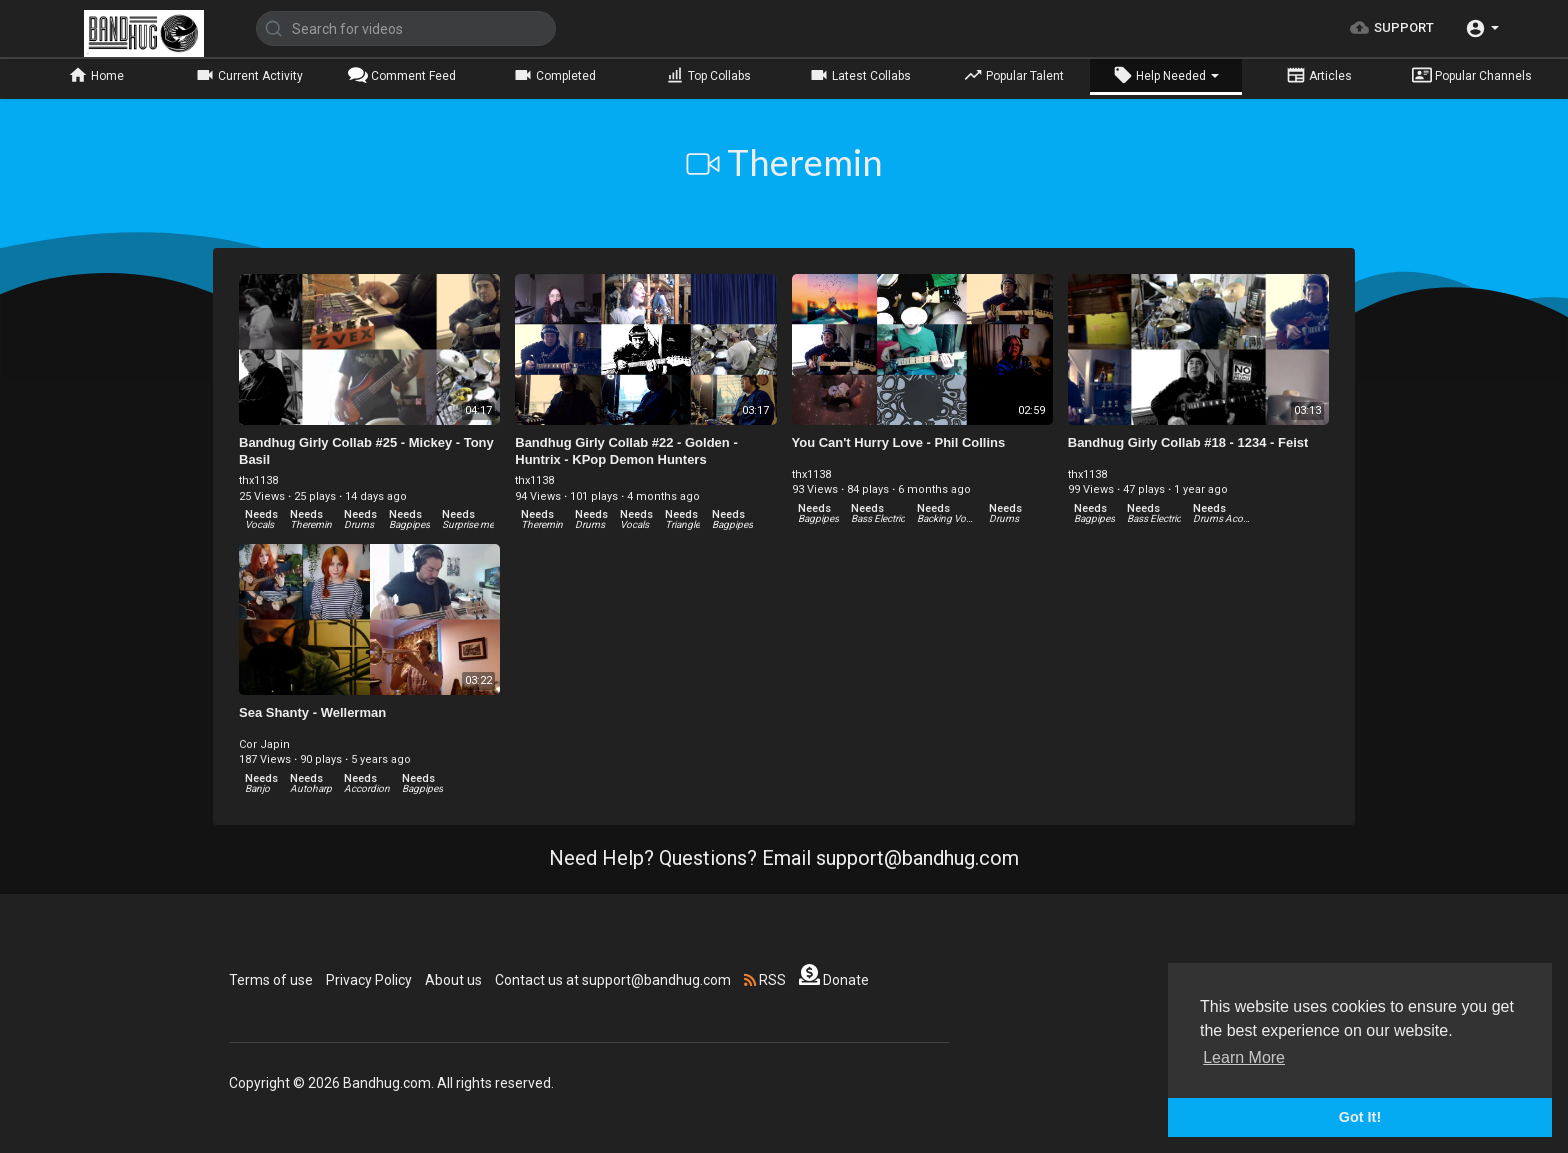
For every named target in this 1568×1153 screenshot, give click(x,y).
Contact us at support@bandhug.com (613, 980)
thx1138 (258, 480)
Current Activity (249, 75)
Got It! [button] (1360, 1117)
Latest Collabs (860, 75)
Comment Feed (402, 75)
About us (453, 980)
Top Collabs (708, 75)
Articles (1319, 75)
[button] (1482, 28)
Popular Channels (1472, 75)
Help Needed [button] (1166, 75)
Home (96, 75)
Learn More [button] (1244, 1057)
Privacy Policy (369, 980)
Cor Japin (264, 744)
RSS (765, 980)
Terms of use (271, 980)
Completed (554, 75)
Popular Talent (1013, 75)
